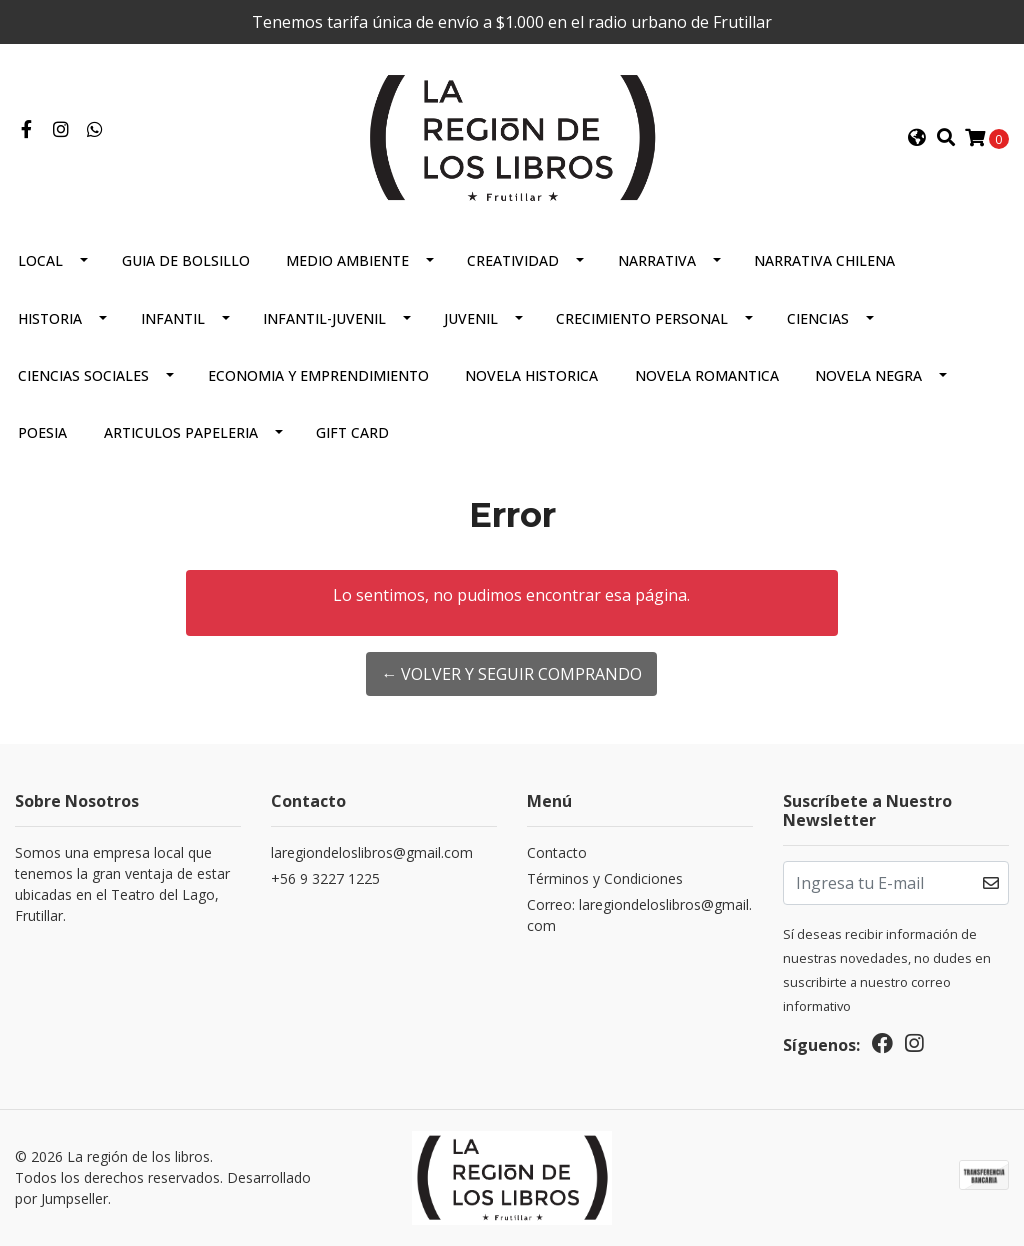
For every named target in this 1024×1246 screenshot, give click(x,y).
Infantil (173, 318)
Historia (50, 318)
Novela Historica (531, 375)
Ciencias (818, 318)
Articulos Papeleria (181, 432)
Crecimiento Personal (642, 318)
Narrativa (657, 260)
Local (40, 260)
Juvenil (471, 318)
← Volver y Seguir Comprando (511, 674)
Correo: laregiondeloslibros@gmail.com (639, 915)
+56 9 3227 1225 (325, 878)
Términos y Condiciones (605, 878)
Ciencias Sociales (83, 375)
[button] (917, 138)
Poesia (42, 432)
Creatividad (513, 260)
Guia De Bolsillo (186, 260)
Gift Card (352, 432)
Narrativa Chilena (824, 260)
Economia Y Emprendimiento (318, 375)
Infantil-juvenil (324, 318)
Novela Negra (868, 375)
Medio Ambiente (347, 260)
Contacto (557, 852)
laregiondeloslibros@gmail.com (372, 852)
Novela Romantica (707, 375)
